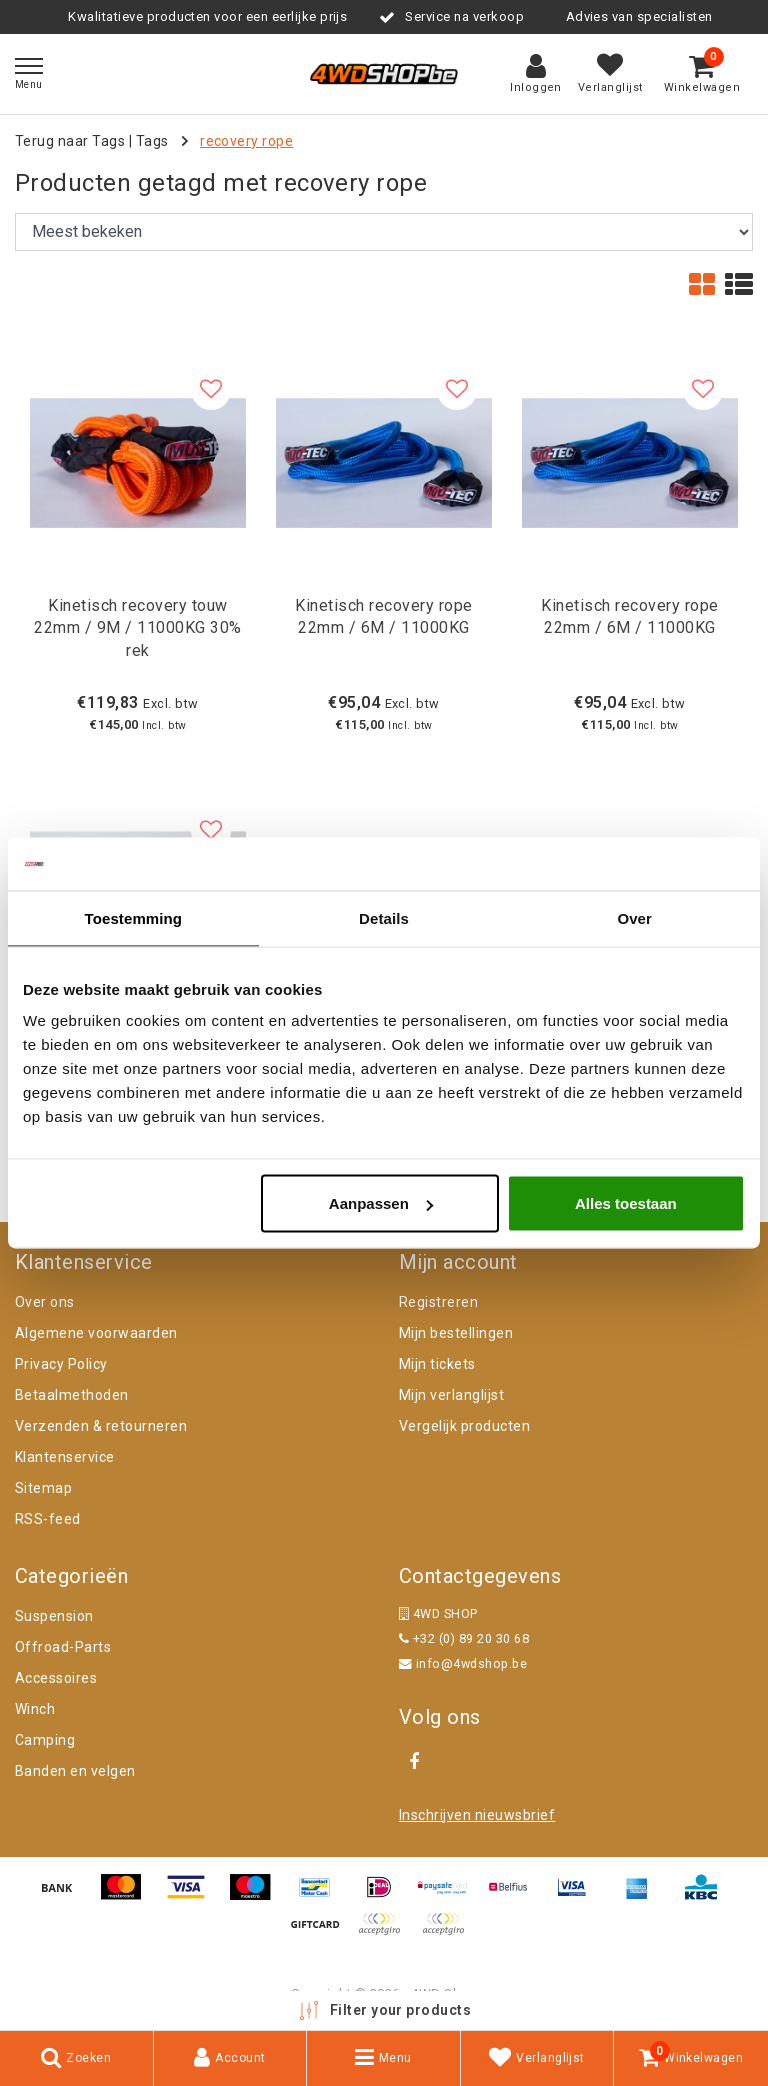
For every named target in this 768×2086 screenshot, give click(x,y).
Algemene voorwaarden (96, 1333)
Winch (35, 1709)
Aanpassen (381, 1203)
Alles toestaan (626, 1203)
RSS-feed (48, 1519)
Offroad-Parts (63, 1647)
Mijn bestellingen (456, 1333)
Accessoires (56, 1678)
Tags (152, 141)
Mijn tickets (437, 1364)
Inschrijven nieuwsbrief (477, 1815)
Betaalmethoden (72, 1395)
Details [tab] (384, 917)
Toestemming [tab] (134, 917)
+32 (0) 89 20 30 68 (464, 1638)
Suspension (54, 1616)
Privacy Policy (61, 1364)
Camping (45, 1740)
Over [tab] (634, 917)
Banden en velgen (75, 1771)
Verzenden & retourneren (101, 1426)
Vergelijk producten (464, 1426)
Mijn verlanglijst (451, 1395)
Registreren (438, 1302)
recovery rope (246, 141)
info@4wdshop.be (463, 1663)
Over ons (45, 1302)
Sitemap (43, 1488)
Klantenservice (65, 1457)
